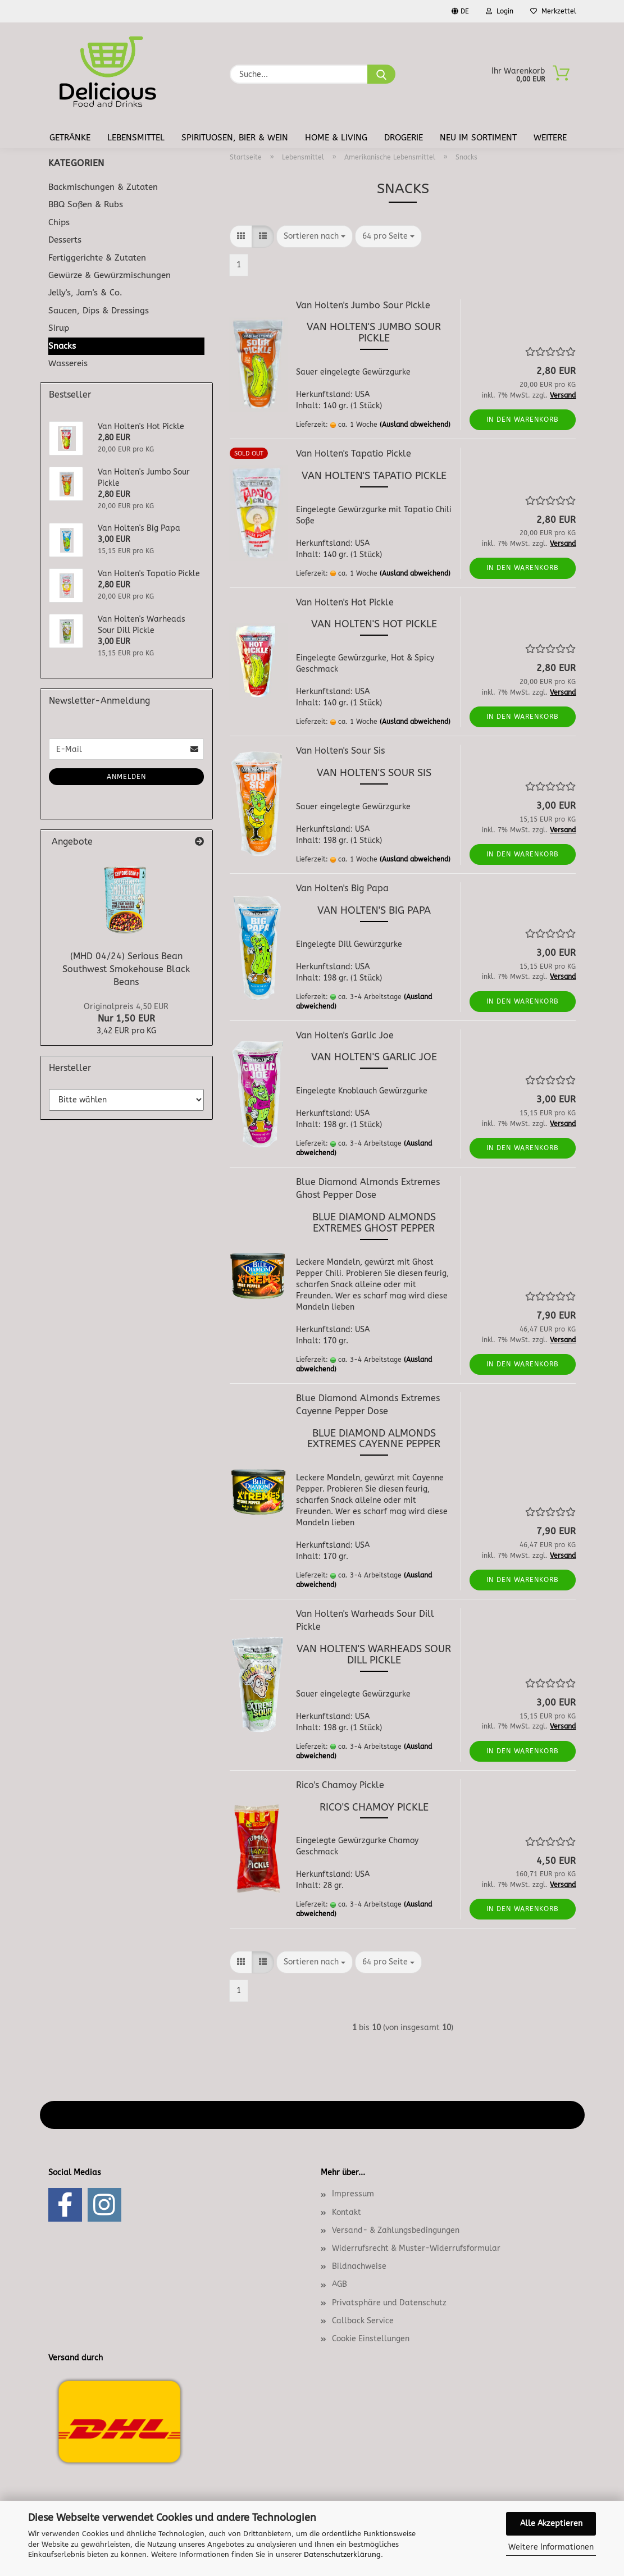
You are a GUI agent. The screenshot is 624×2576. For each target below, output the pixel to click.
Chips (59, 222)
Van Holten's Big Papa (342, 888)
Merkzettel (553, 11)
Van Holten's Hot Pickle (345, 602)
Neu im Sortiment (478, 138)
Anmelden (126, 777)
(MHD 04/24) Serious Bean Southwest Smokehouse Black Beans (126, 969)
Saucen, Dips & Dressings (98, 311)
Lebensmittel (136, 138)
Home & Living (336, 138)
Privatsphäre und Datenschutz (389, 2303)
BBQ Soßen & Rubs (85, 204)
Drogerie (403, 138)
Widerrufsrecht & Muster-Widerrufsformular (416, 2248)
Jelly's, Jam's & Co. (85, 293)
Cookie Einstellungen (370, 2339)
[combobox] (314, 236)
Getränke (69, 138)
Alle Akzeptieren (551, 2523)
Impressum (353, 2194)
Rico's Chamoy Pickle (340, 1785)
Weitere (550, 138)
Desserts (64, 240)
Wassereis (68, 363)
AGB (339, 2284)
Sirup (58, 328)
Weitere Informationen (551, 2547)
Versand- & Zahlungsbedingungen (395, 2230)
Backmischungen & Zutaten (103, 187)
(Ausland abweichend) (415, 424)
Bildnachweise (359, 2266)
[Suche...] (381, 74)
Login (499, 11)
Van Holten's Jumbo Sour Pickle (363, 305)
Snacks (62, 346)
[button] (241, 236)
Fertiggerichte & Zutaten (97, 258)
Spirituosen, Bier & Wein (234, 138)
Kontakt (346, 2212)
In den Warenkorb (522, 419)
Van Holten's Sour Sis (340, 750)
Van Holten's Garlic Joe (345, 1035)
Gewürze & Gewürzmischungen (109, 275)
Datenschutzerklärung (342, 2554)
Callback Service (363, 2321)
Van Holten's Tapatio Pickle (353, 453)
